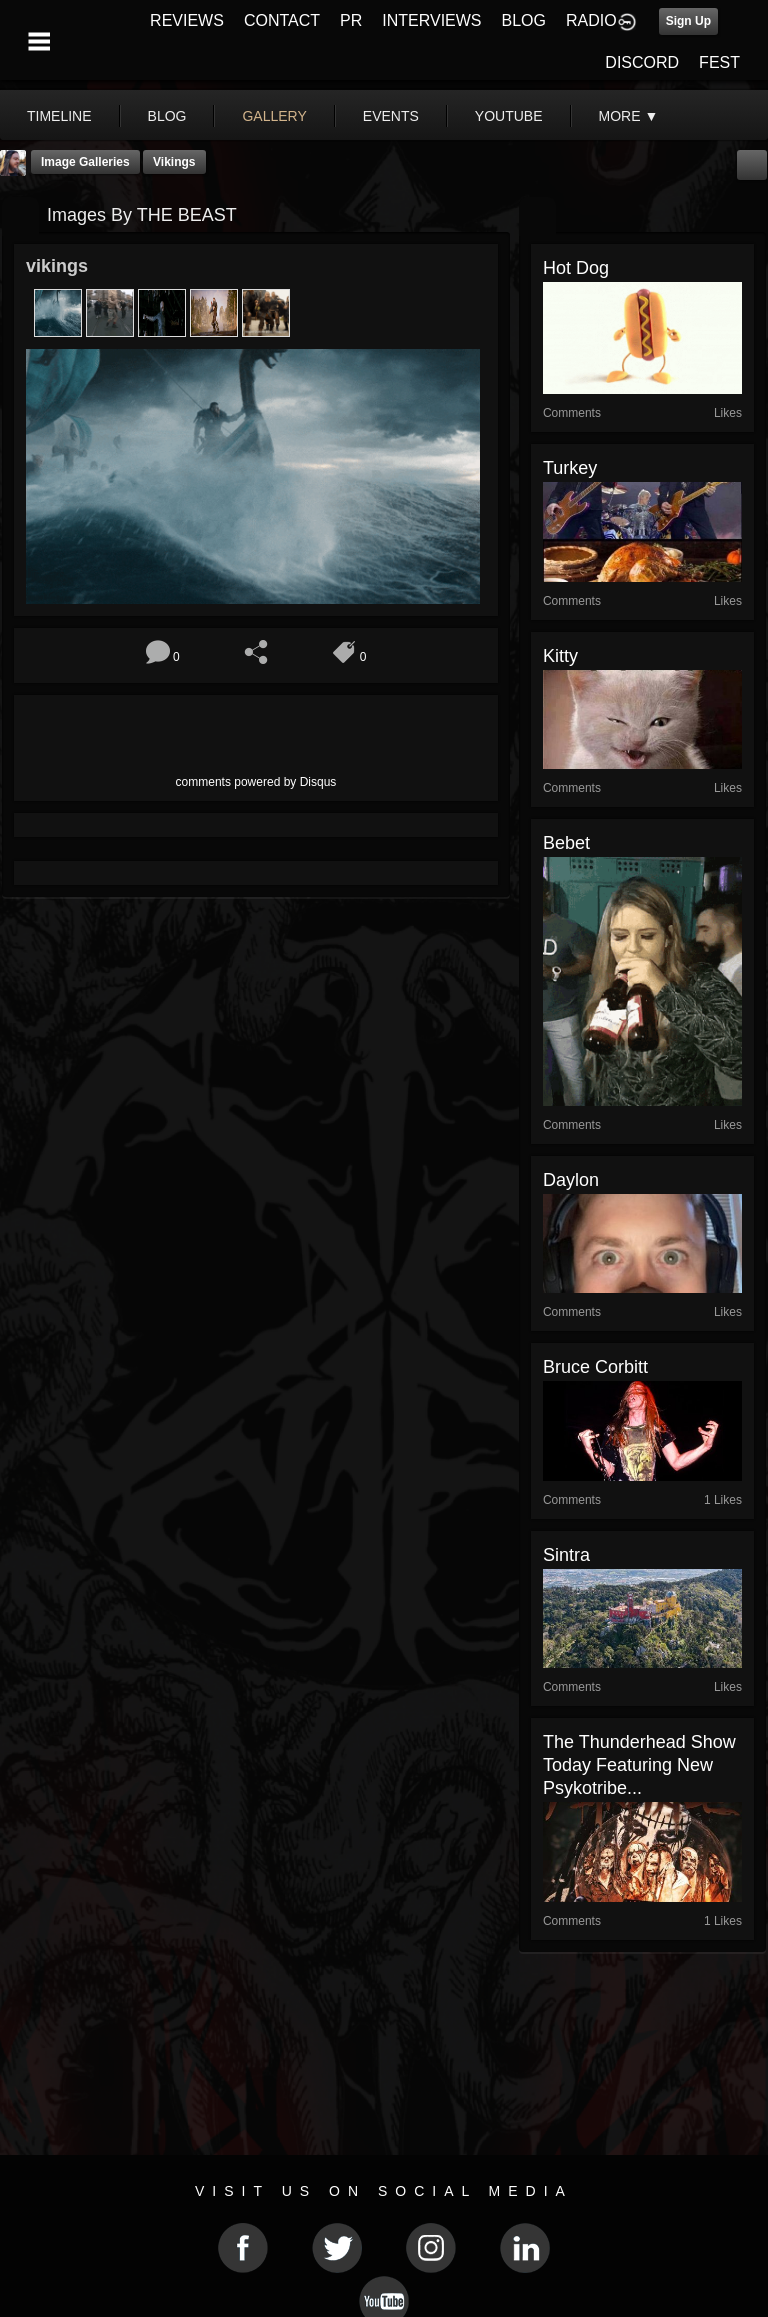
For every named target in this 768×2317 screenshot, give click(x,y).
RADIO (591, 20)
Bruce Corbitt (595, 1367)
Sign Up (688, 21)
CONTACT (282, 20)
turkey (570, 468)
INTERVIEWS (431, 20)
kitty (560, 656)
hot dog (576, 268)
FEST (719, 62)
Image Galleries (85, 162)
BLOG (524, 20)
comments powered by (256, 782)
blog (167, 116)
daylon (571, 1180)
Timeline (59, 116)
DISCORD (642, 62)
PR (351, 20)
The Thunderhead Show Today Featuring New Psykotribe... (639, 1765)
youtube (509, 116)
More (629, 116)
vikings (174, 162)
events (391, 116)
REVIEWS (187, 20)
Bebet (566, 843)
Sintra (566, 1555)
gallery (274, 116)
